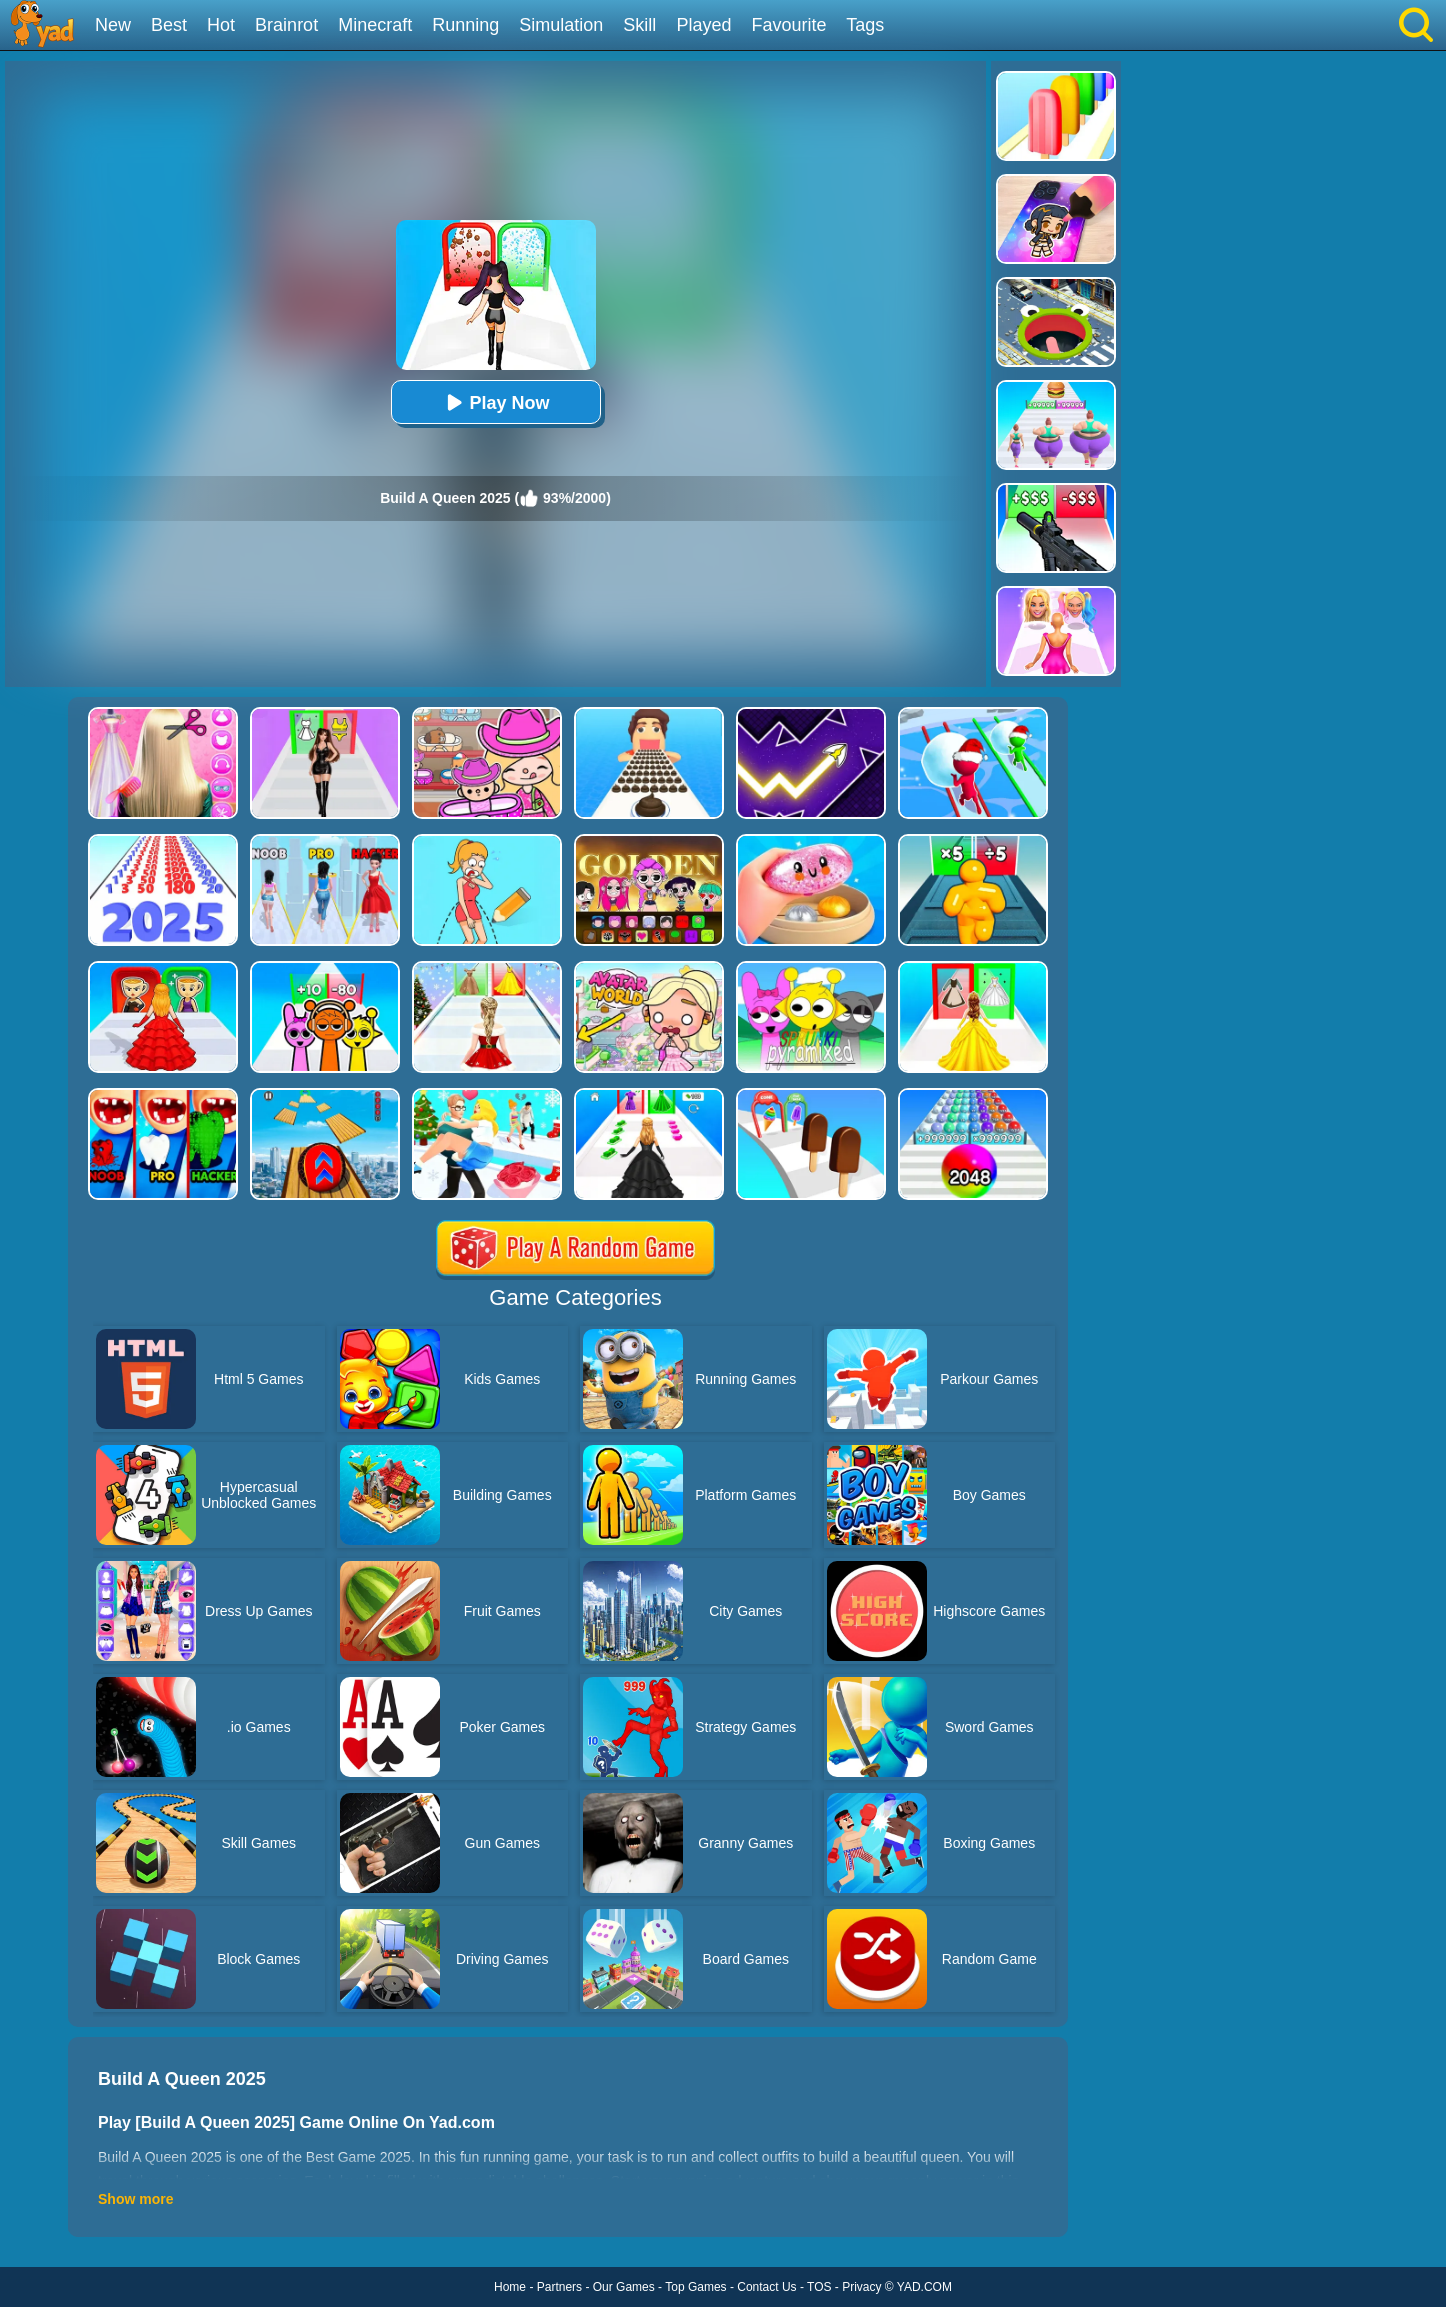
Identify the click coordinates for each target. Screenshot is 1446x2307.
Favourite (788, 25)
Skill (639, 25)
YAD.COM (924, 2287)
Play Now (495, 402)
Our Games (624, 2287)
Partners (559, 2287)
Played (703, 25)
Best (169, 25)
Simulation (561, 25)
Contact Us (766, 2287)
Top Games (695, 2287)
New (113, 25)
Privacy (861, 2287)
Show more (135, 2199)
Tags (865, 25)
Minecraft (375, 25)
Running (465, 25)
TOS (819, 2287)
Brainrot (286, 25)
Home (510, 2287)
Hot (221, 25)
